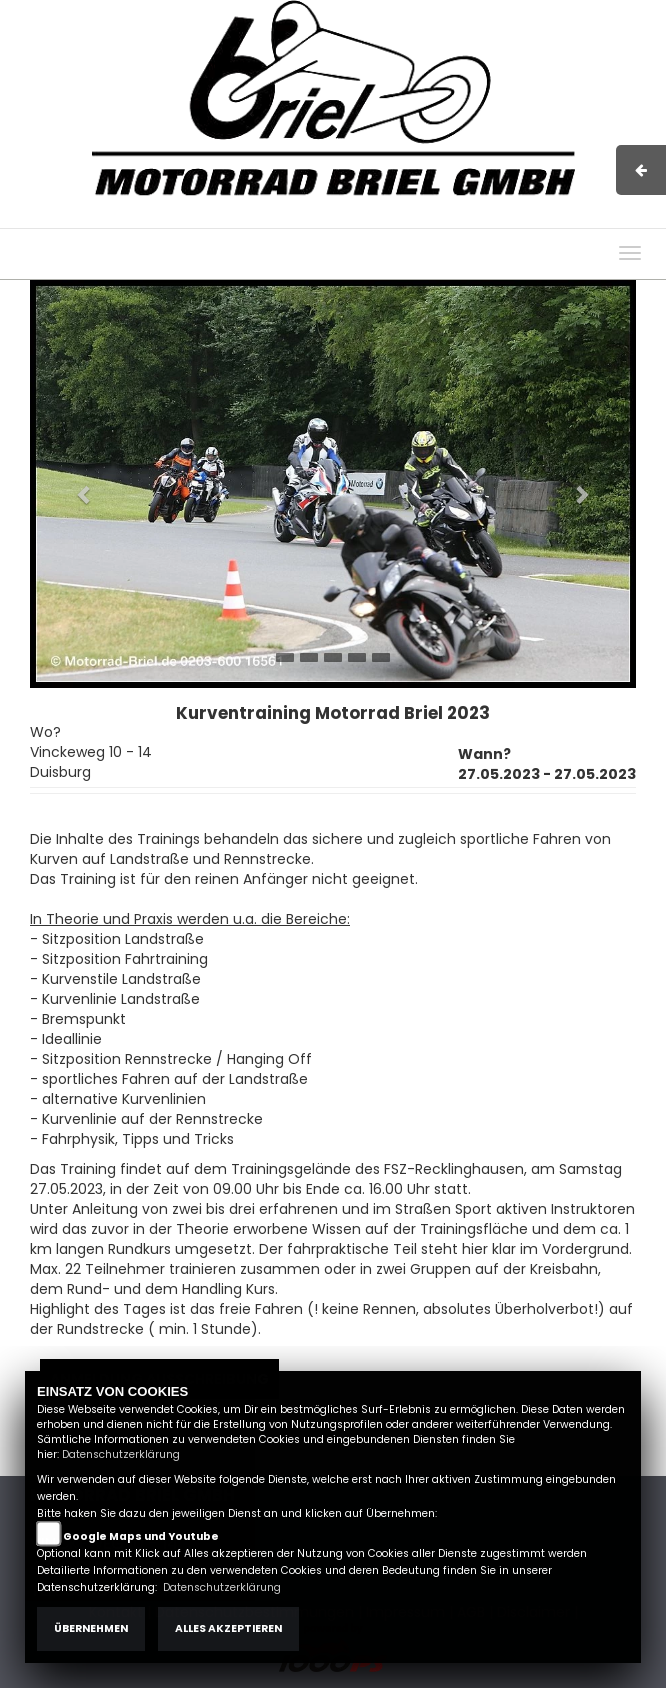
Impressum (365, 218)
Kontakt (490, 218)
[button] (75, 484)
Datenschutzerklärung (121, 1454)
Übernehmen (91, 1628)
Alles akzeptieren (228, 1628)
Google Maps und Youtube (141, 1536)
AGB (434, 218)
